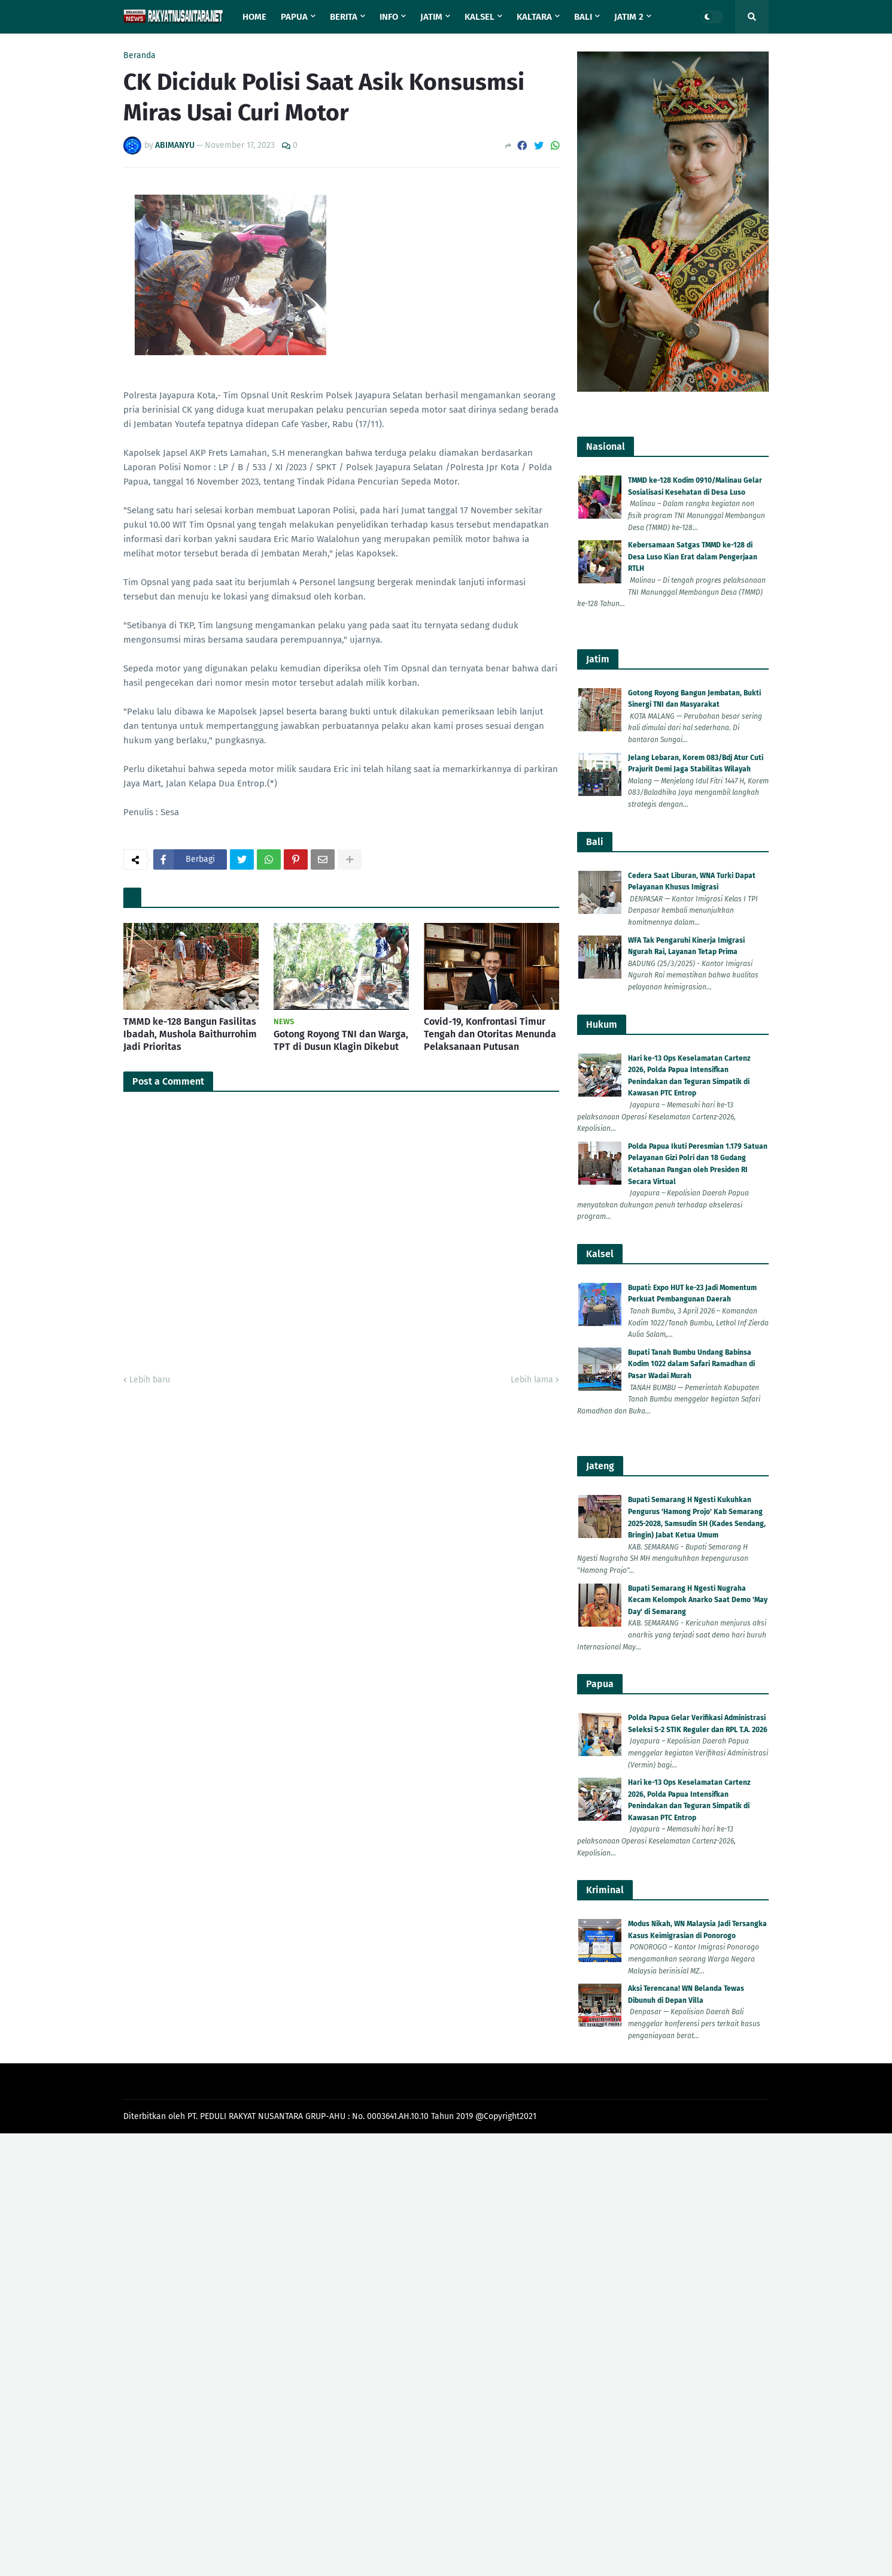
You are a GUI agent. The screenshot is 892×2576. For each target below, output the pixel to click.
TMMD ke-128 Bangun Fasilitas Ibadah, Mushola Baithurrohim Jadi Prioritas (190, 1034)
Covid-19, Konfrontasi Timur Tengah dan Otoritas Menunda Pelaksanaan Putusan (490, 1034)
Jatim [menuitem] (431, 16)
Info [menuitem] (389, 16)
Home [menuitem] (254, 16)
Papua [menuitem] (294, 16)
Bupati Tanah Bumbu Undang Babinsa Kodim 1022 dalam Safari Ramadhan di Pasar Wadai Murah (691, 1364)
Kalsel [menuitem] (479, 16)
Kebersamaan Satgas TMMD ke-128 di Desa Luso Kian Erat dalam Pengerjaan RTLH (692, 557)
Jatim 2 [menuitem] (629, 16)
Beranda (139, 56)
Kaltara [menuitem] (534, 16)
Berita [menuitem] (343, 16)
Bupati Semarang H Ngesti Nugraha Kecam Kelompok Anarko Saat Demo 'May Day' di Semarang (697, 1600)
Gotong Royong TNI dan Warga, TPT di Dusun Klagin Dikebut (341, 1040)
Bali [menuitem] (583, 16)
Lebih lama (532, 1380)
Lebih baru (149, 1380)
